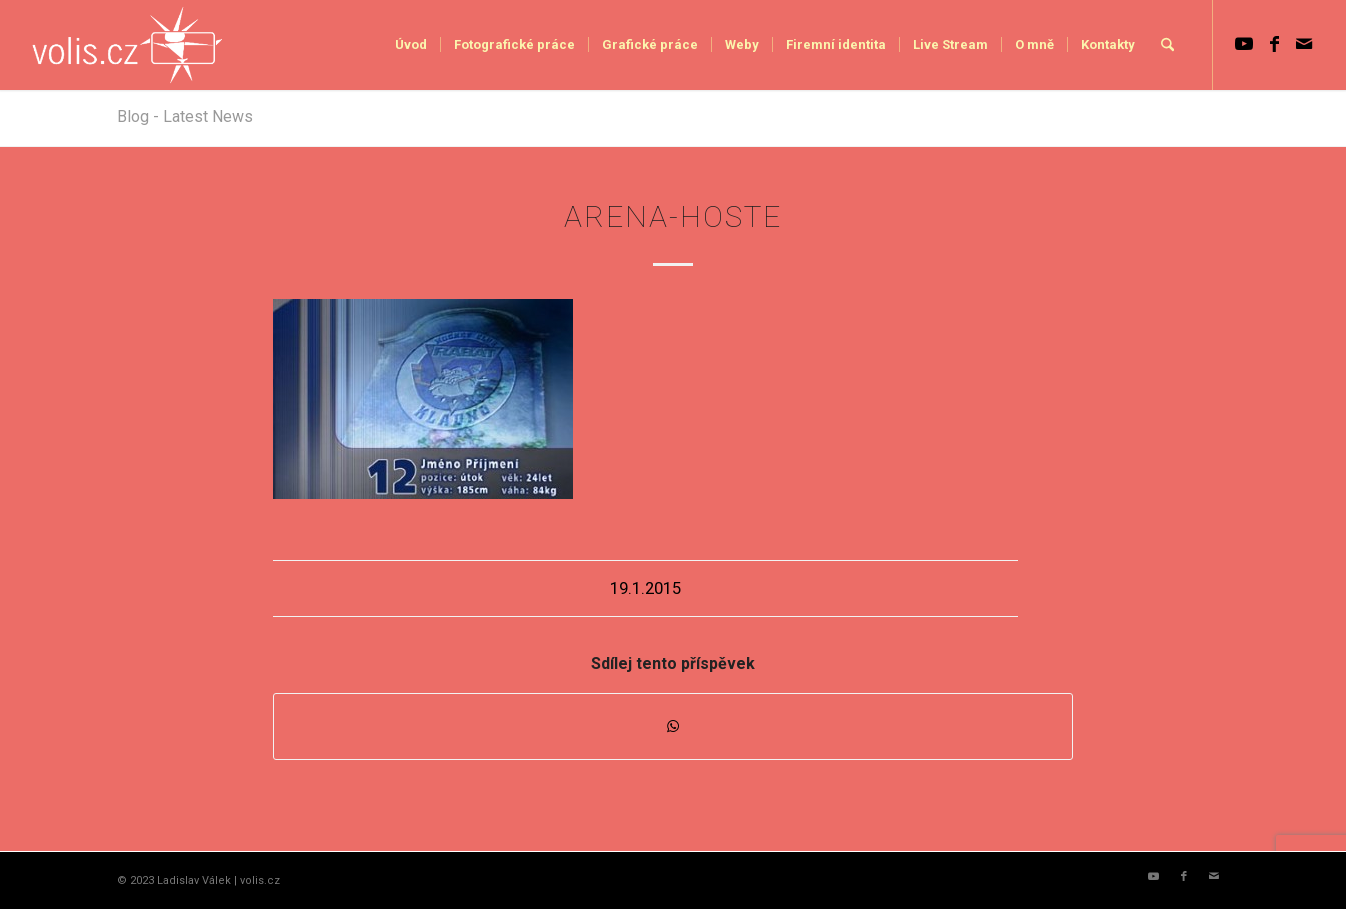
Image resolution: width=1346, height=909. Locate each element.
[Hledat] (1167, 45)
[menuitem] (411, 45)
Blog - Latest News (185, 116)
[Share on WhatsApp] (673, 726)
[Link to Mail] (1304, 44)
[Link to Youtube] (1244, 44)
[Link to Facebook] (1274, 44)
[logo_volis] (128, 45)
